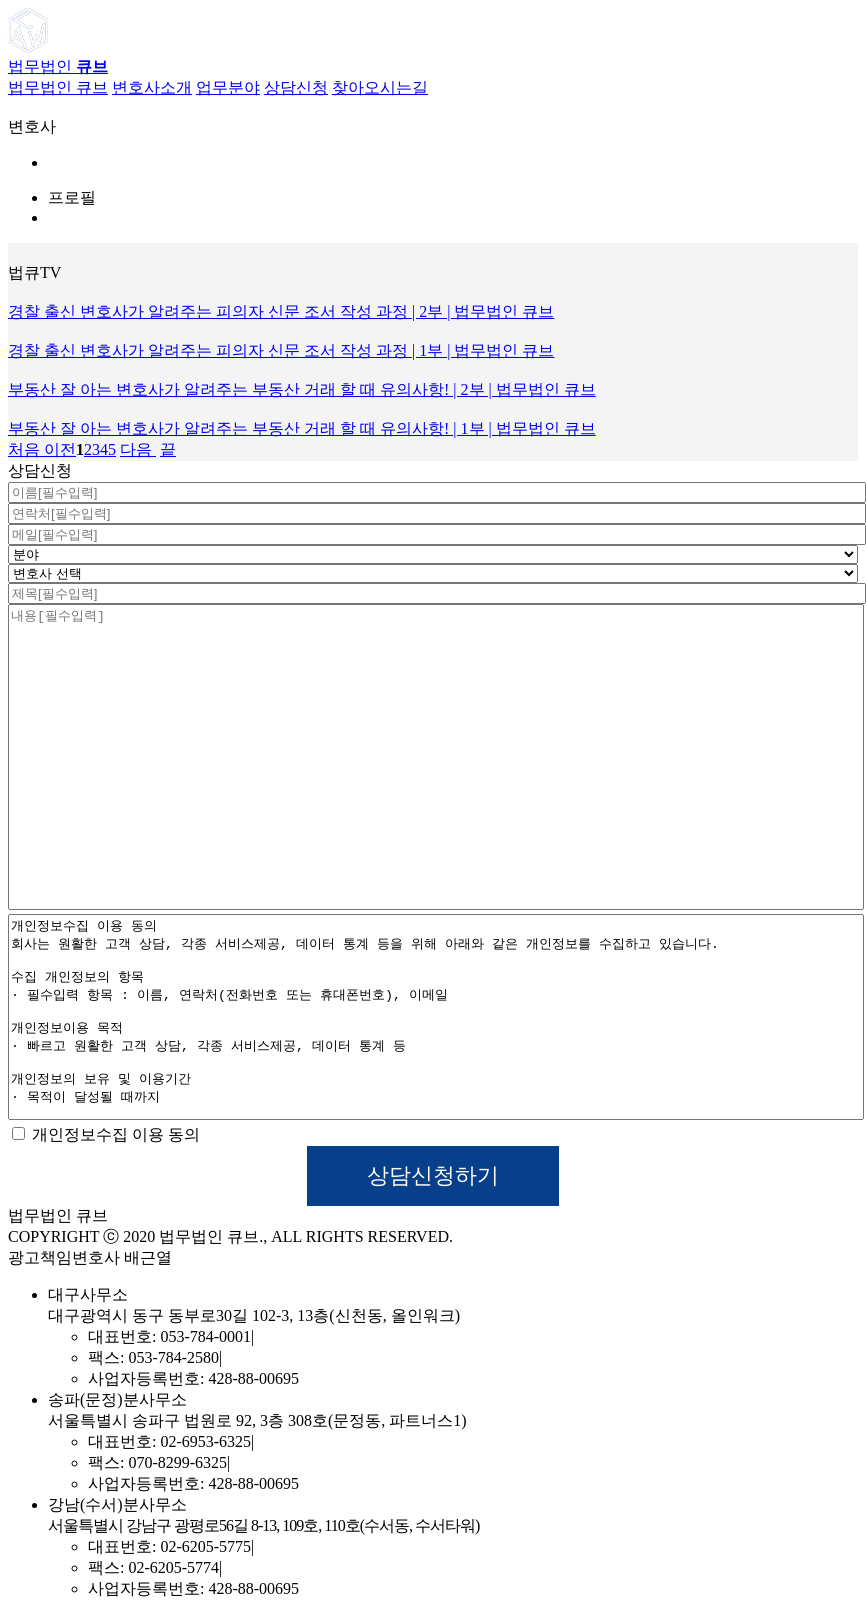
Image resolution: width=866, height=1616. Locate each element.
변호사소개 (152, 87)
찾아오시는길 (380, 87)
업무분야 (228, 87)
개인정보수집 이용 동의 (106, 1134)
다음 (138, 449)
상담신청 (296, 87)
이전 (58, 449)
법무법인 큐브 (58, 87)
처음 (24, 449)
